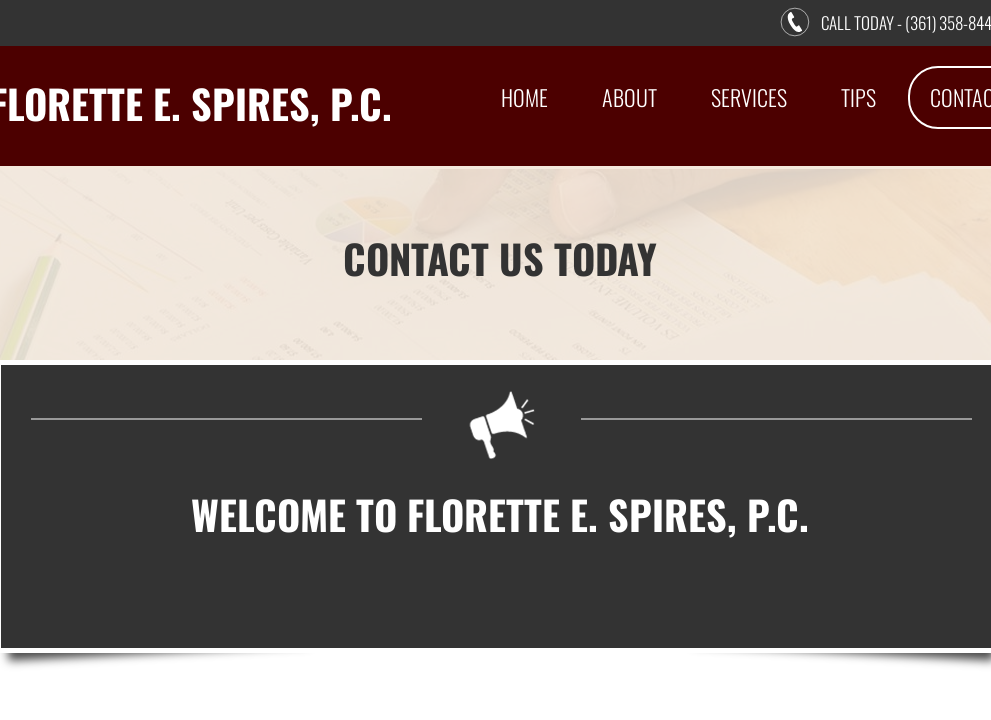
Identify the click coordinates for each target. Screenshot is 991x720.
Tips (858, 97)
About (629, 97)
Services (749, 97)
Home (524, 97)
